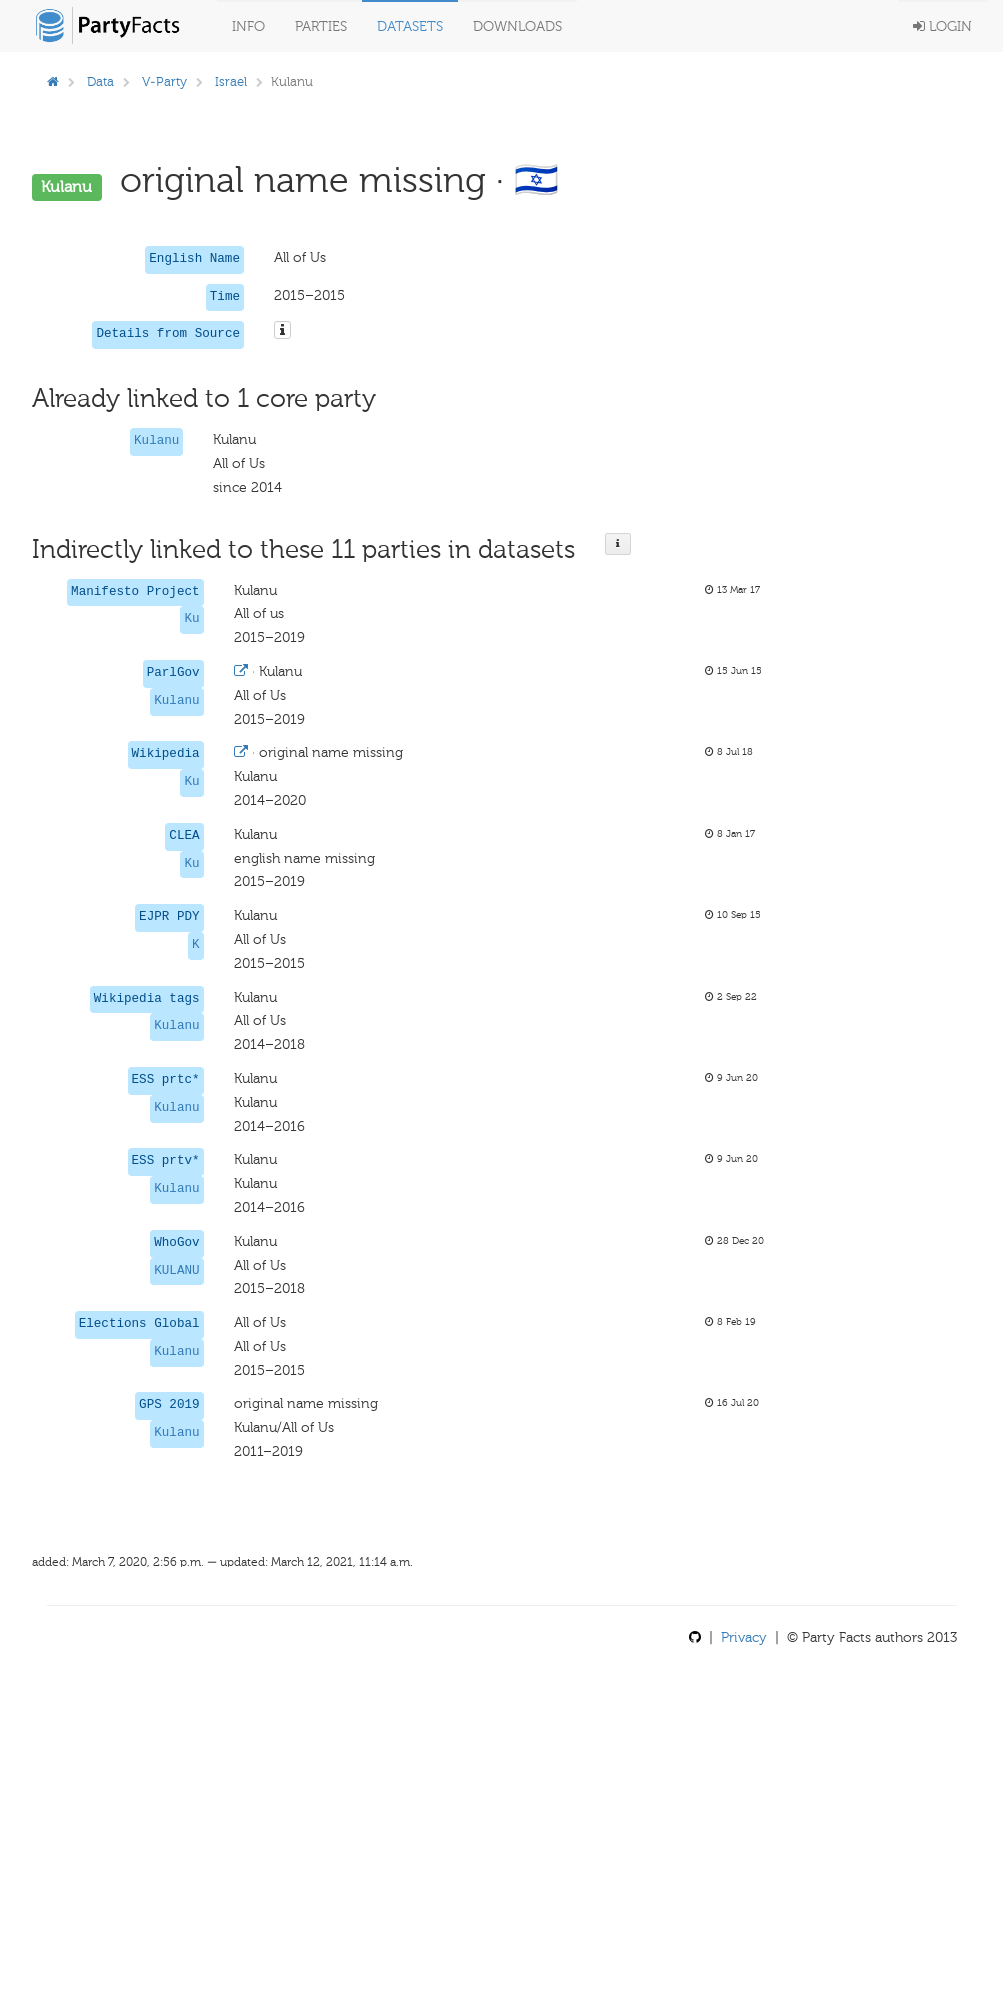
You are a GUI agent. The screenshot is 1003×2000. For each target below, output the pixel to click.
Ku (191, 619)
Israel (231, 81)
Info (248, 26)
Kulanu (156, 441)
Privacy (744, 1637)
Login (942, 26)
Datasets (410, 26)
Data (100, 81)
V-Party (164, 81)
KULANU (176, 1271)
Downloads (517, 26)
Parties (321, 26)
